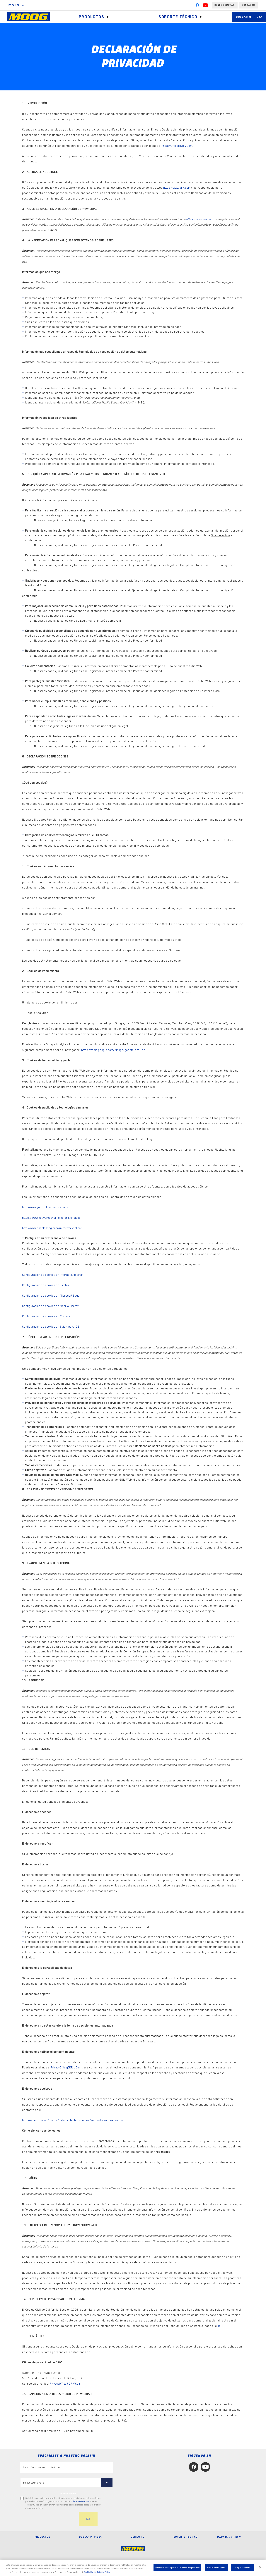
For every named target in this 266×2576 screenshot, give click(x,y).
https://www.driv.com (178, 187)
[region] (133, 2568)
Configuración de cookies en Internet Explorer (53, 1274)
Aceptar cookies (242, 2567)
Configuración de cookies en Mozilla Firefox (51, 1306)
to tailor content (68, 2493)
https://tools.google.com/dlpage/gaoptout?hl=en (114, 1050)
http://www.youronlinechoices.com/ (46, 1207)
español (14, 5)
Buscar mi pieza (90, 2536)
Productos (89, 17)
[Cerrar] (260, 2567)
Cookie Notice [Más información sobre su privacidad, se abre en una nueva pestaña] (90, 2572)
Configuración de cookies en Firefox (46, 1285)
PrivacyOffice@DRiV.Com (177, 145)
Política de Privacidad (80, 2501)
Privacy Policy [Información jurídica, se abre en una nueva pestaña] (103, 2572)
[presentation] (48, 2519)
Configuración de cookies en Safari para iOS (52, 1326)
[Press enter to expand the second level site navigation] (105, 17)
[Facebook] (197, 6)
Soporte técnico (170, 17)
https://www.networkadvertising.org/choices (53, 1217)
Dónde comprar (224, 5)
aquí (220, 2326)
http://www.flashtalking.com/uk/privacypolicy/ (54, 1228)
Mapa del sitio (229, 2536)
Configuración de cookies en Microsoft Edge (52, 1295)
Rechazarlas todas (216, 2567)
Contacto (248, 5)
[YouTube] (205, 6)
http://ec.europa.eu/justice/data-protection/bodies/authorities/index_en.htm (76, 2120)
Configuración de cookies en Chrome (47, 1316)
